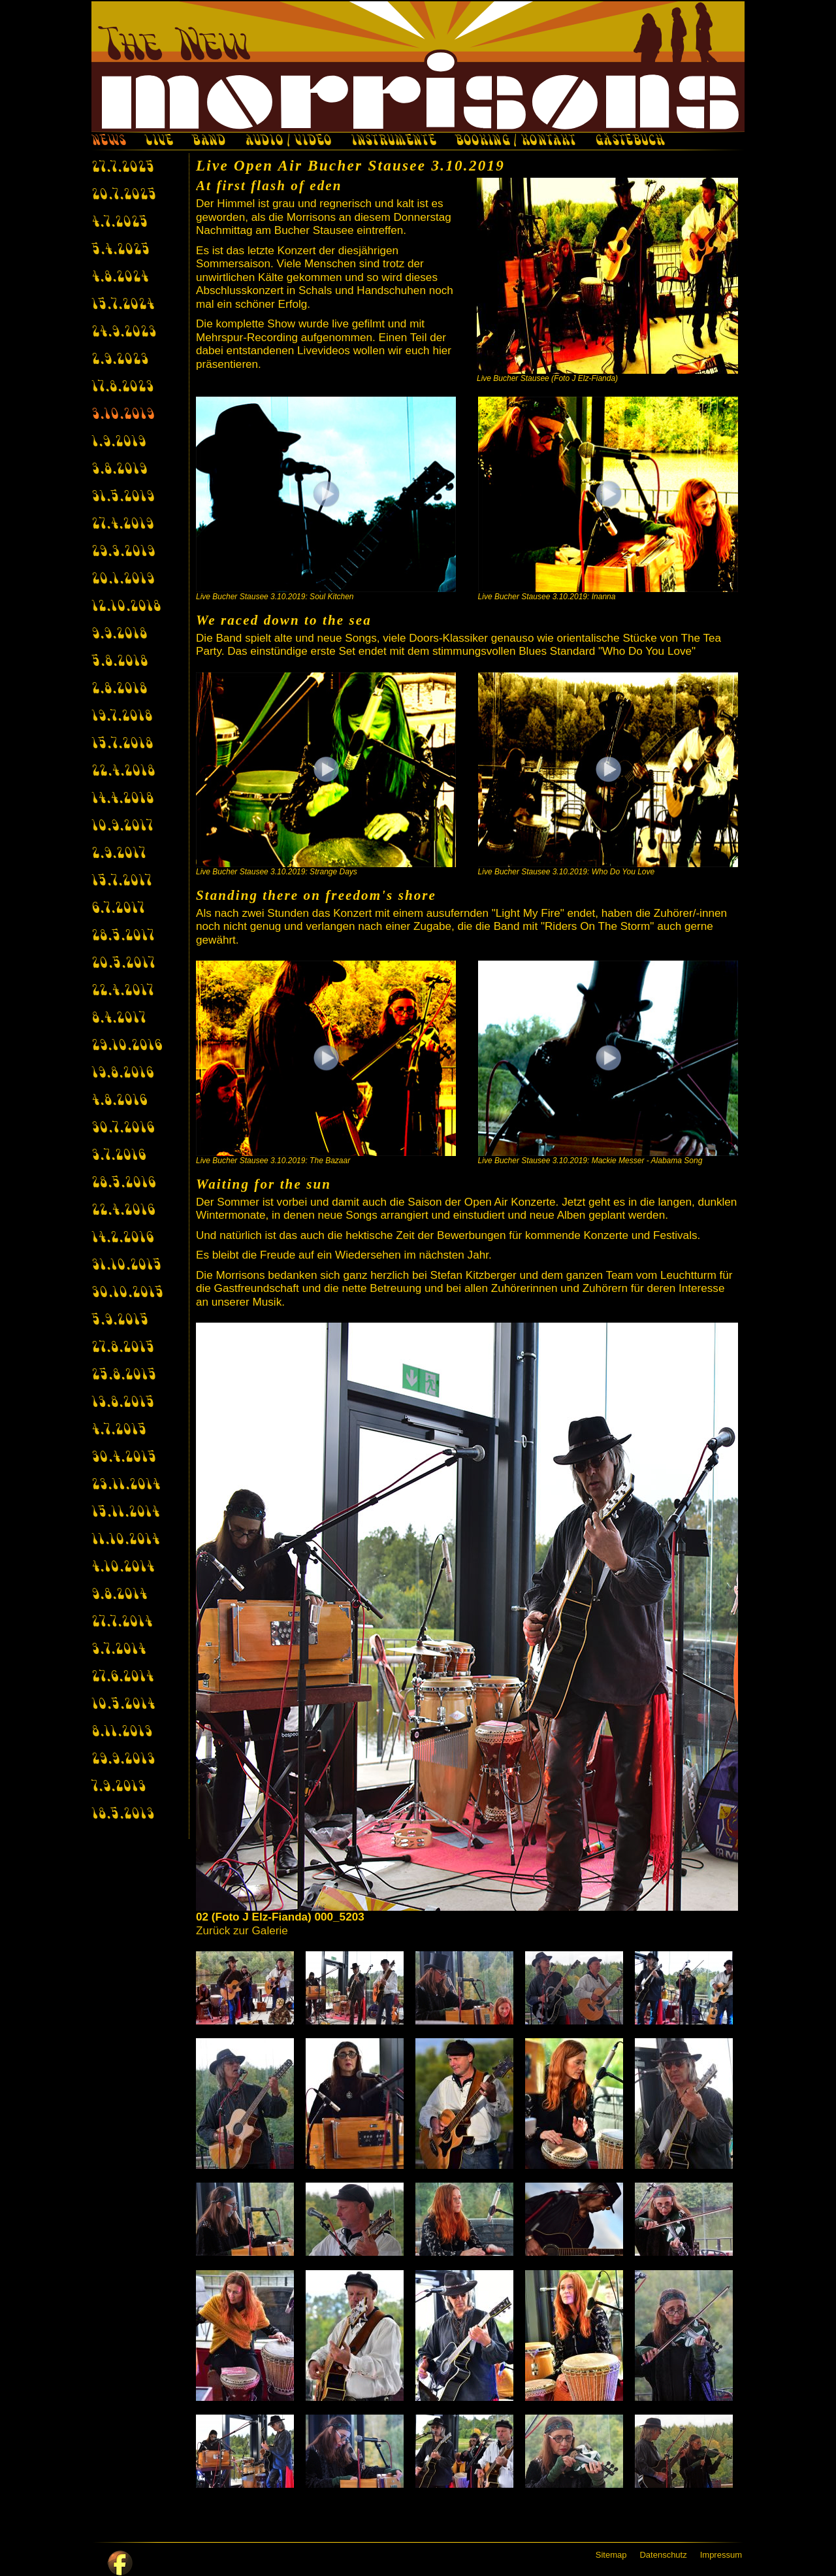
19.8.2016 (122, 1073)
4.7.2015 (118, 1430)
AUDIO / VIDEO (288, 142)
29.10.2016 (126, 1046)
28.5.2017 (122, 936)
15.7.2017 (121, 881)
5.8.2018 (119, 662)
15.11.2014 (125, 1512)
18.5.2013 (122, 1814)
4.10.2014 (122, 1567)
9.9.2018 (119, 634)
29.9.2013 (123, 1759)
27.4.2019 (122, 524)
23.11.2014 (125, 1485)
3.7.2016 (118, 1156)
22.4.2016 (123, 1210)
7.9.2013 (118, 1787)
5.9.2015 (119, 1320)
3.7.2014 (118, 1650)
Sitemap (611, 2555)
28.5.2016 (123, 1183)
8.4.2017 (118, 1018)
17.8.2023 (122, 387)
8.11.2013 (121, 1732)
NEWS (108, 142)
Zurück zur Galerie (242, 1930)
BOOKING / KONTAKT (515, 142)
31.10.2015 (126, 1265)
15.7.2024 (122, 305)
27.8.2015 (122, 1348)
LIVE (158, 142)
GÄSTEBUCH (629, 142)
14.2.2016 (122, 1238)
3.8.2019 (119, 469)
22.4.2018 (123, 771)
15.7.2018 (122, 744)
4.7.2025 (119, 222)
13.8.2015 (122, 1403)
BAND (208, 142)
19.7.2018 (121, 716)
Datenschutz (662, 2555)
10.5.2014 (123, 1704)
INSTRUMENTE (393, 142)
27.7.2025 (122, 167)
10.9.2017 (122, 826)
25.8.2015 (123, 1375)
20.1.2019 (122, 579)
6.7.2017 (117, 909)
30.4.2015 (123, 1457)
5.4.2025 (120, 250)
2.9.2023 (119, 360)
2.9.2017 (118, 854)
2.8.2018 (119, 689)
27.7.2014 (121, 1622)
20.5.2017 (123, 963)
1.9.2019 (118, 442)
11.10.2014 (125, 1540)
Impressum (721, 2555)
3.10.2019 (122, 414)
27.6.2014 (122, 1677)
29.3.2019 (123, 552)
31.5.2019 (122, 497)
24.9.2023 (123, 332)
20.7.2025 (123, 195)
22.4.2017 (122, 991)
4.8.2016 (119, 1101)
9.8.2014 (119, 1595)
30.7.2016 (122, 1128)
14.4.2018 (122, 799)
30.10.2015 (127, 1293)
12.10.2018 (126, 607)
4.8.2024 (119, 277)
